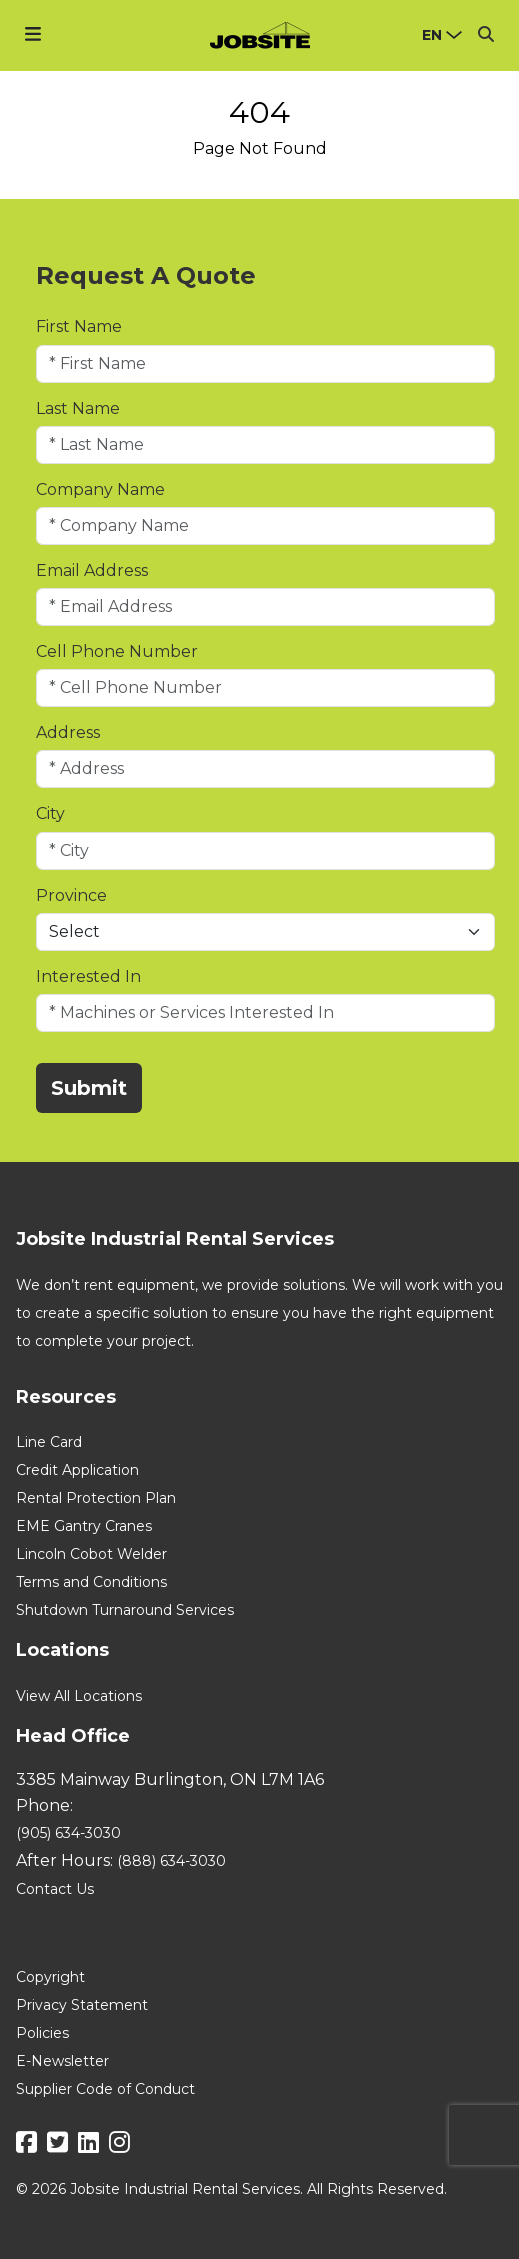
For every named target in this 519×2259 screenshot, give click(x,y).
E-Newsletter (62, 2061)
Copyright (50, 1977)
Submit (89, 1088)
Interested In (88, 976)
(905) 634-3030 (68, 1833)
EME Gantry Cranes (84, 1526)
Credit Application (77, 1470)
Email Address (92, 570)
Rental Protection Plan (96, 1498)
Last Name (78, 408)
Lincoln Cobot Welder (91, 1554)
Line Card (49, 1442)
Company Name (100, 489)
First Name (79, 326)
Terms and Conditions (91, 1582)
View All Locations (79, 1696)
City (50, 813)
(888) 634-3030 (171, 1861)
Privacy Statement (82, 2005)
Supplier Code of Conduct (105, 2089)
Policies (42, 2033)
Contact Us (55, 1889)
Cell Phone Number (117, 651)
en (432, 35)
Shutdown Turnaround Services (125, 1610)
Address (68, 732)
